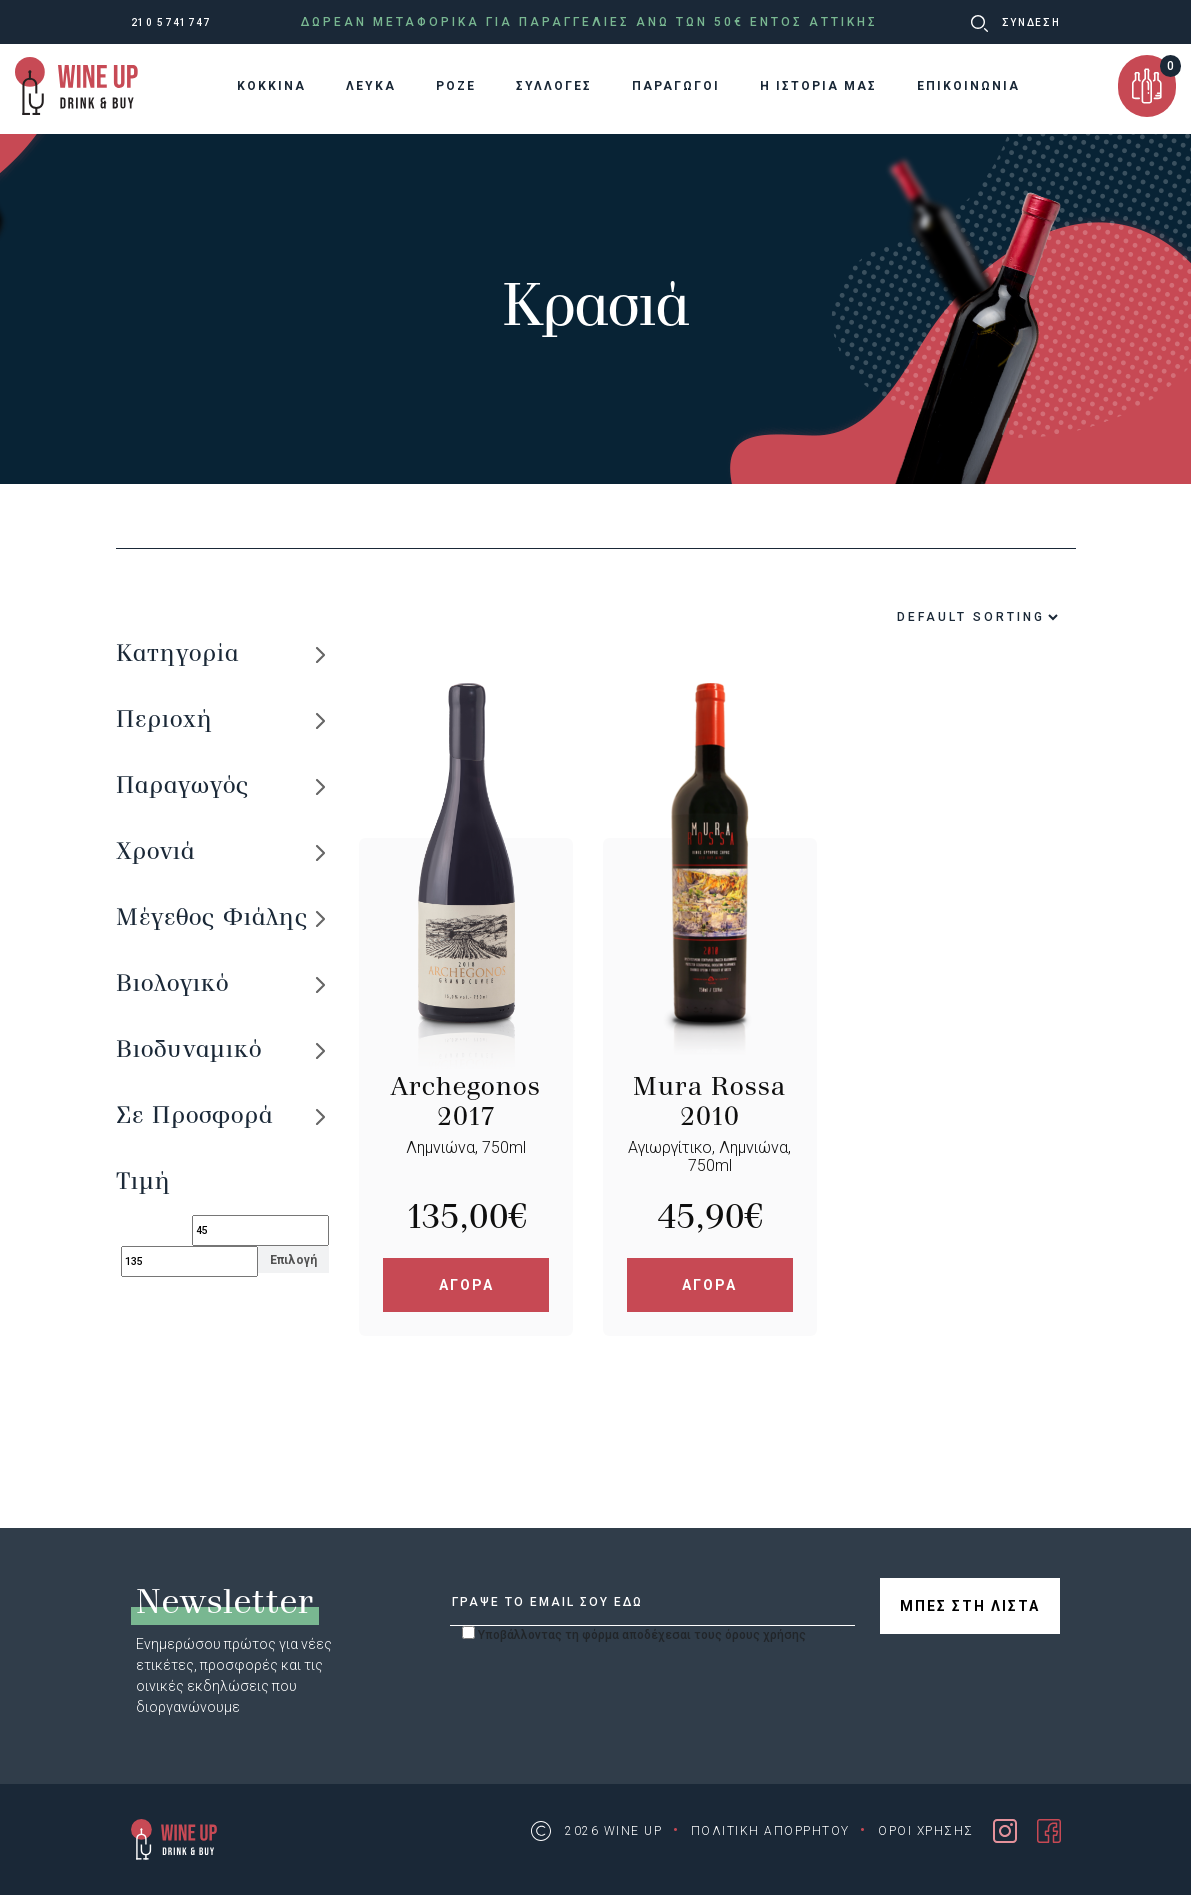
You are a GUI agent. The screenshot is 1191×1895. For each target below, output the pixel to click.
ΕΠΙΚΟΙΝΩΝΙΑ (968, 86)
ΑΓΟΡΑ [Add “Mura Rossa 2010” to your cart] (709, 1285)
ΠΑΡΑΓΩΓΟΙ (676, 86)
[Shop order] (929, 617)
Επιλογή (293, 1260)
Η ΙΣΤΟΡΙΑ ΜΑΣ (818, 86)
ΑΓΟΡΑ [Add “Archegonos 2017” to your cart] (466, 1285)
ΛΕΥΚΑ (371, 86)
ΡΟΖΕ (456, 86)
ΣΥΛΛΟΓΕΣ (554, 86)
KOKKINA (271, 86)
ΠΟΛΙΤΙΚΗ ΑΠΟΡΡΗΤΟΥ (770, 1831)
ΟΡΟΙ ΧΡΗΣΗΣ (926, 1831)
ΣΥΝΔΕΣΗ (1031, 22)
